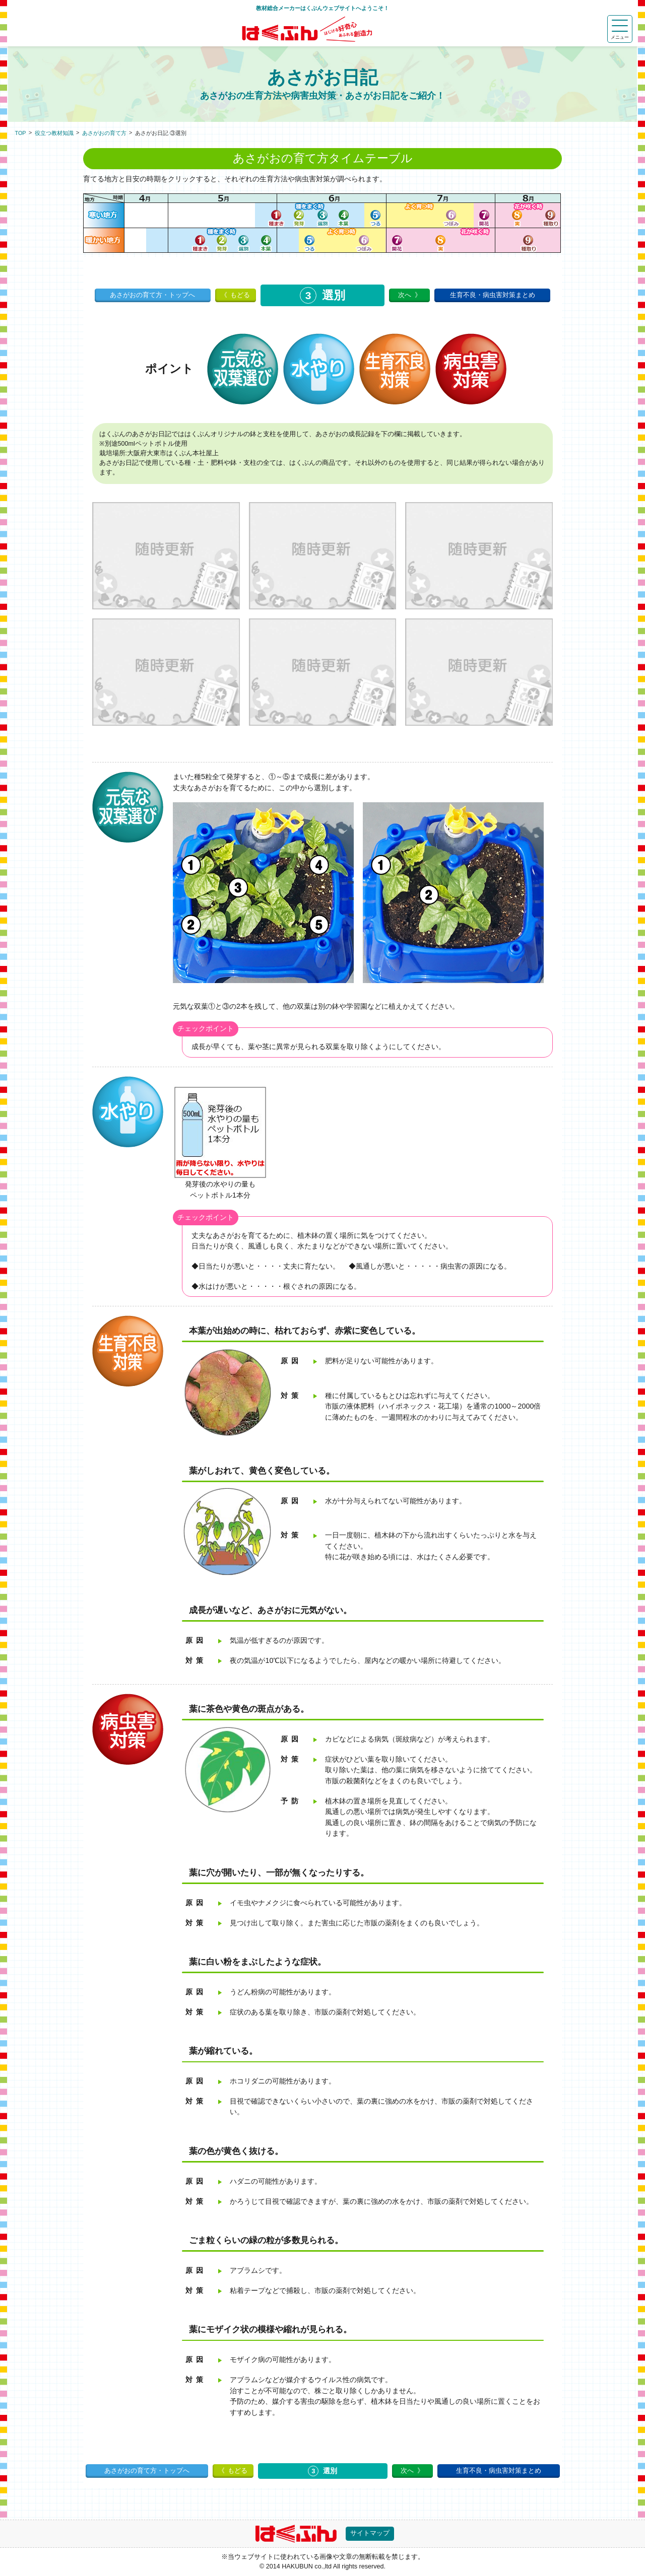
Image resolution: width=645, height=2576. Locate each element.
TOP (20, 133)
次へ (404, 295)
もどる (240, 295)
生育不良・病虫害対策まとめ (492, 295)
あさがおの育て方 (104, 133)
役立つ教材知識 (54, 133)
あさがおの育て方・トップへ (152, 295)
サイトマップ (370, 2533)
